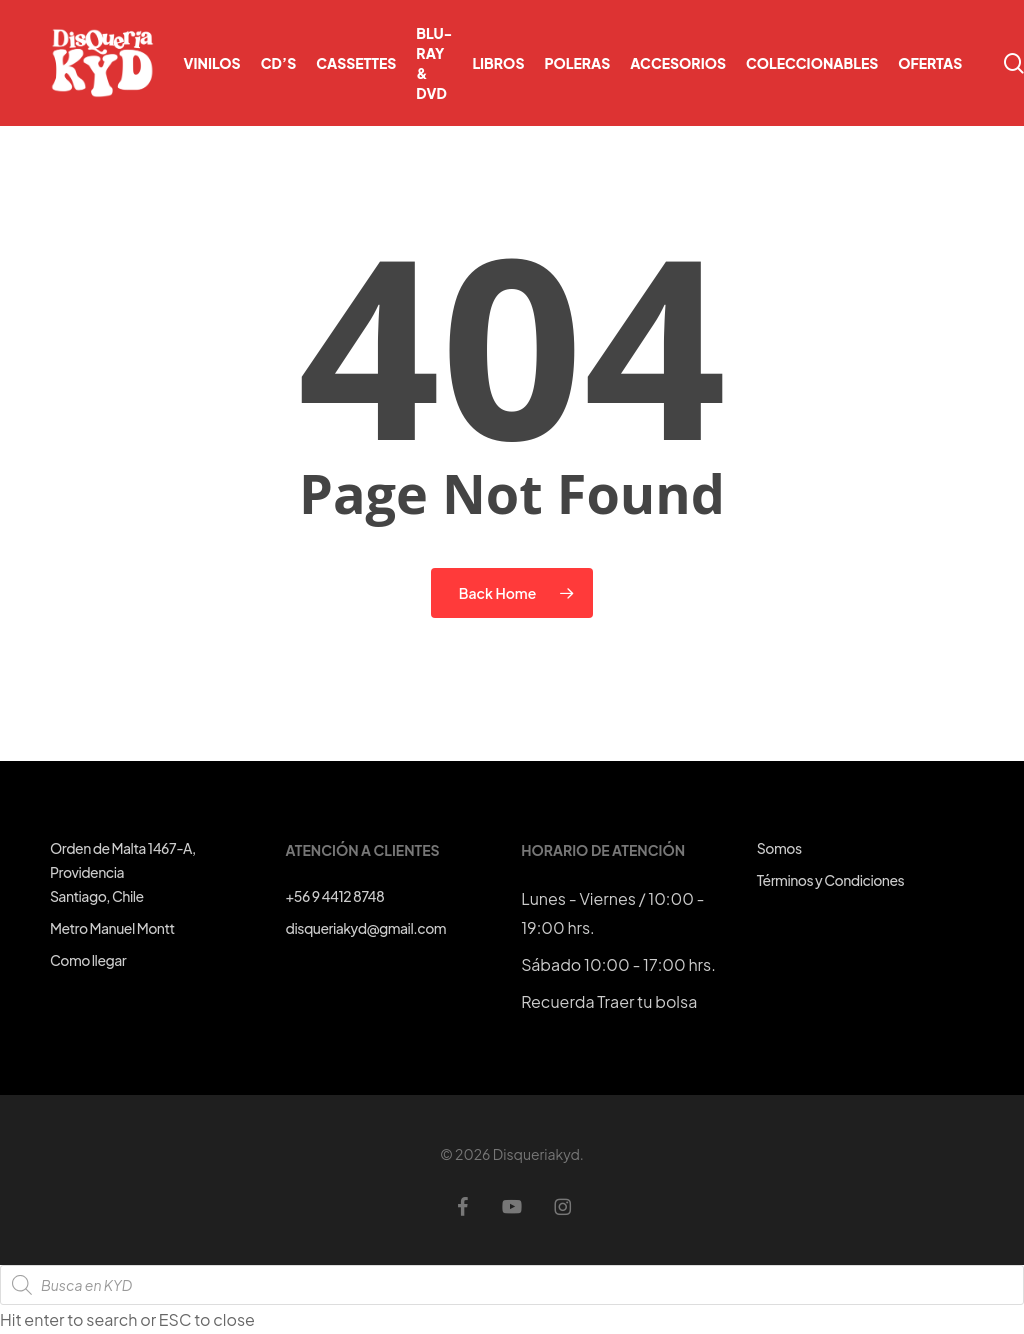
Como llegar (88, 960)
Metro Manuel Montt (112, 928)
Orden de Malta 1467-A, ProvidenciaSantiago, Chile (123, 872)
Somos (779, 848)
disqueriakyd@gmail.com (366, 928)
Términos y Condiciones (830, 880)
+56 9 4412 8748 (335, 896)
